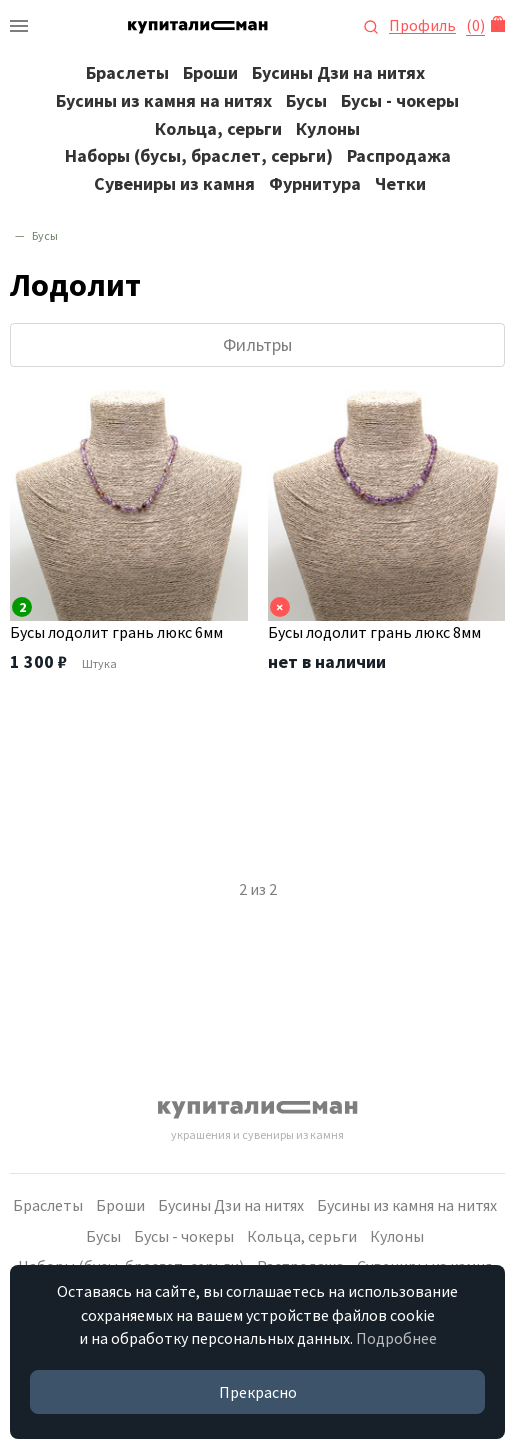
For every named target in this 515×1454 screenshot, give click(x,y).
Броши (210, 72)
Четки (400, 183)
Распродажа (399, 155)
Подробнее (396, 1338)
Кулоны (328, 128)
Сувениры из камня (174, 183)
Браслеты (127, 72)
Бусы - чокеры (400, 100)
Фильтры (257, 344)
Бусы (306, 100)
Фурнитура (315, 183)
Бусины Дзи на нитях (338, 72)
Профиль (422, 25)
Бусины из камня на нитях (164, 100)
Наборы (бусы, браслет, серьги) (199, 155)
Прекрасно (258, 1392)
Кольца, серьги (218, 128)
